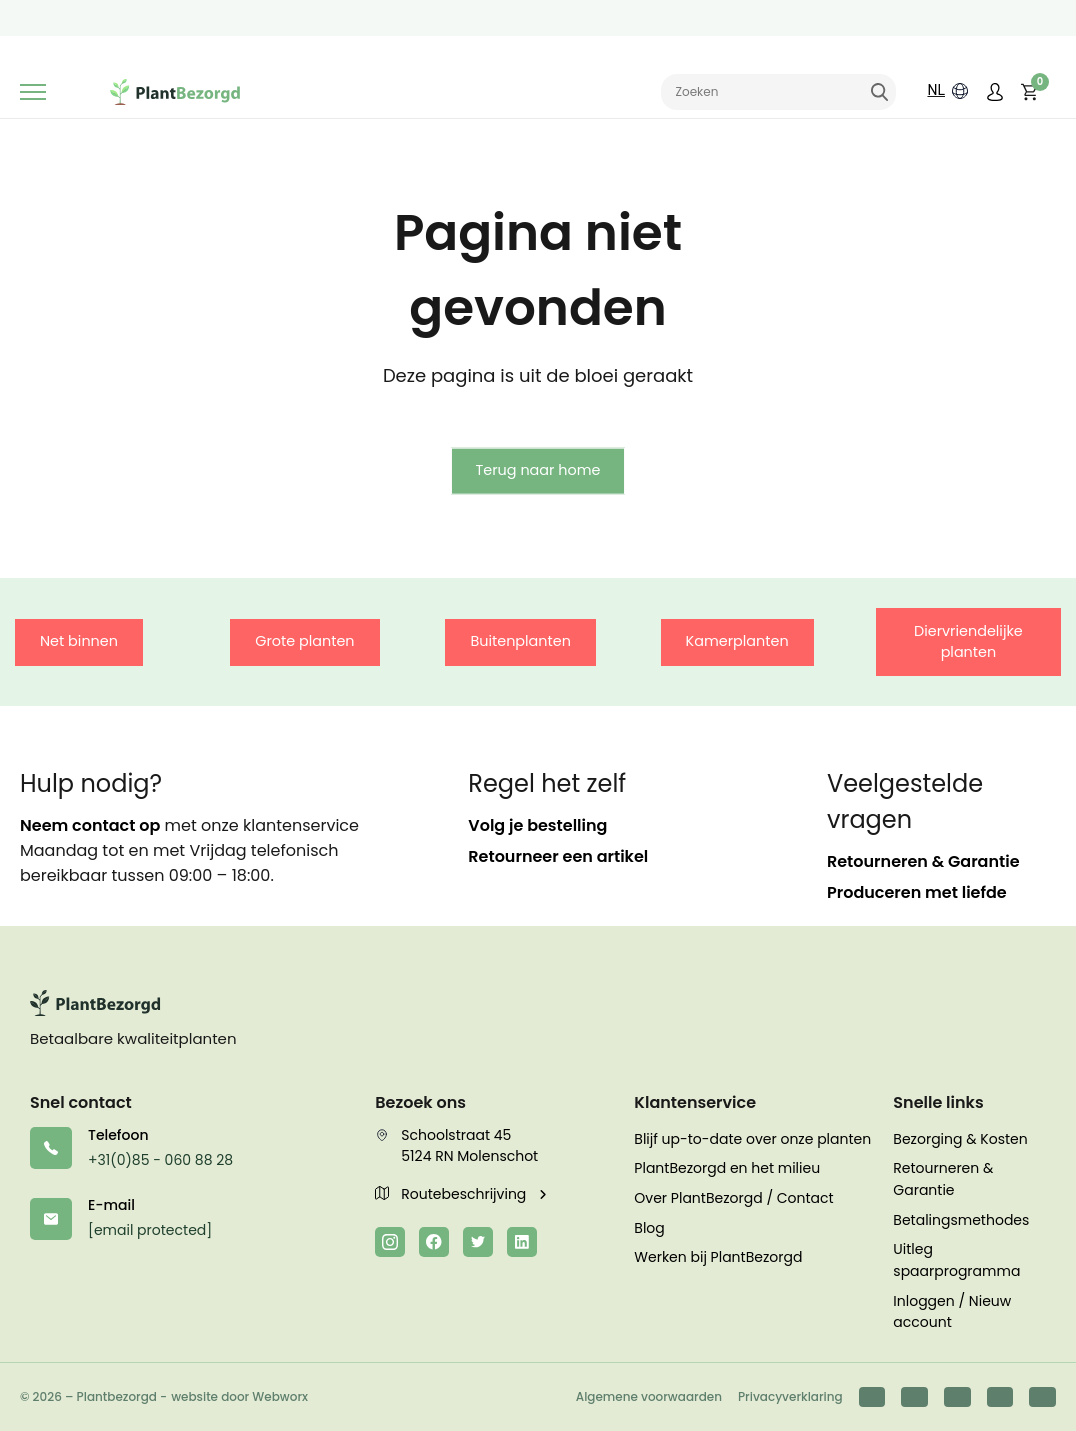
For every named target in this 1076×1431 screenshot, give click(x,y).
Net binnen (79, 641)
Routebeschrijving (452, 1194)
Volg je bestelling (537, 825)
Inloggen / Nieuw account (952, 1312)
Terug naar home (538, 470)
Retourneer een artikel (558, 856)
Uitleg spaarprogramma (956, 1260)
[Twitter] (478, 1242)
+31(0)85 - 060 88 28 (160, 1160)
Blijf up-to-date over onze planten (752, 1139)
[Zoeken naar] (778, 93)
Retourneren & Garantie (923, 861)
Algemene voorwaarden (649, 1396)
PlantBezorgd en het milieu (727, 1168)
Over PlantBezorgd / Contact (733, 1198)
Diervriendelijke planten (968, 642)
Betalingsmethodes (961, 1220)
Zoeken (879, 93)
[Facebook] (434, 1242)
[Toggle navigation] (33, 93)
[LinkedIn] (522, 1242)
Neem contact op (90, 825)
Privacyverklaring (790, 1396)
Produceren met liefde (917, 892)
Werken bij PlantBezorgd (718, 1257)
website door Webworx (239, 1396)
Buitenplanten (520, 641)
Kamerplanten (737, 641)
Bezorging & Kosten (960, 1139)
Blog (649, 1228)
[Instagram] (390, 1242)
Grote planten (304, 641)
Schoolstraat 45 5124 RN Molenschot (456, 1146)
